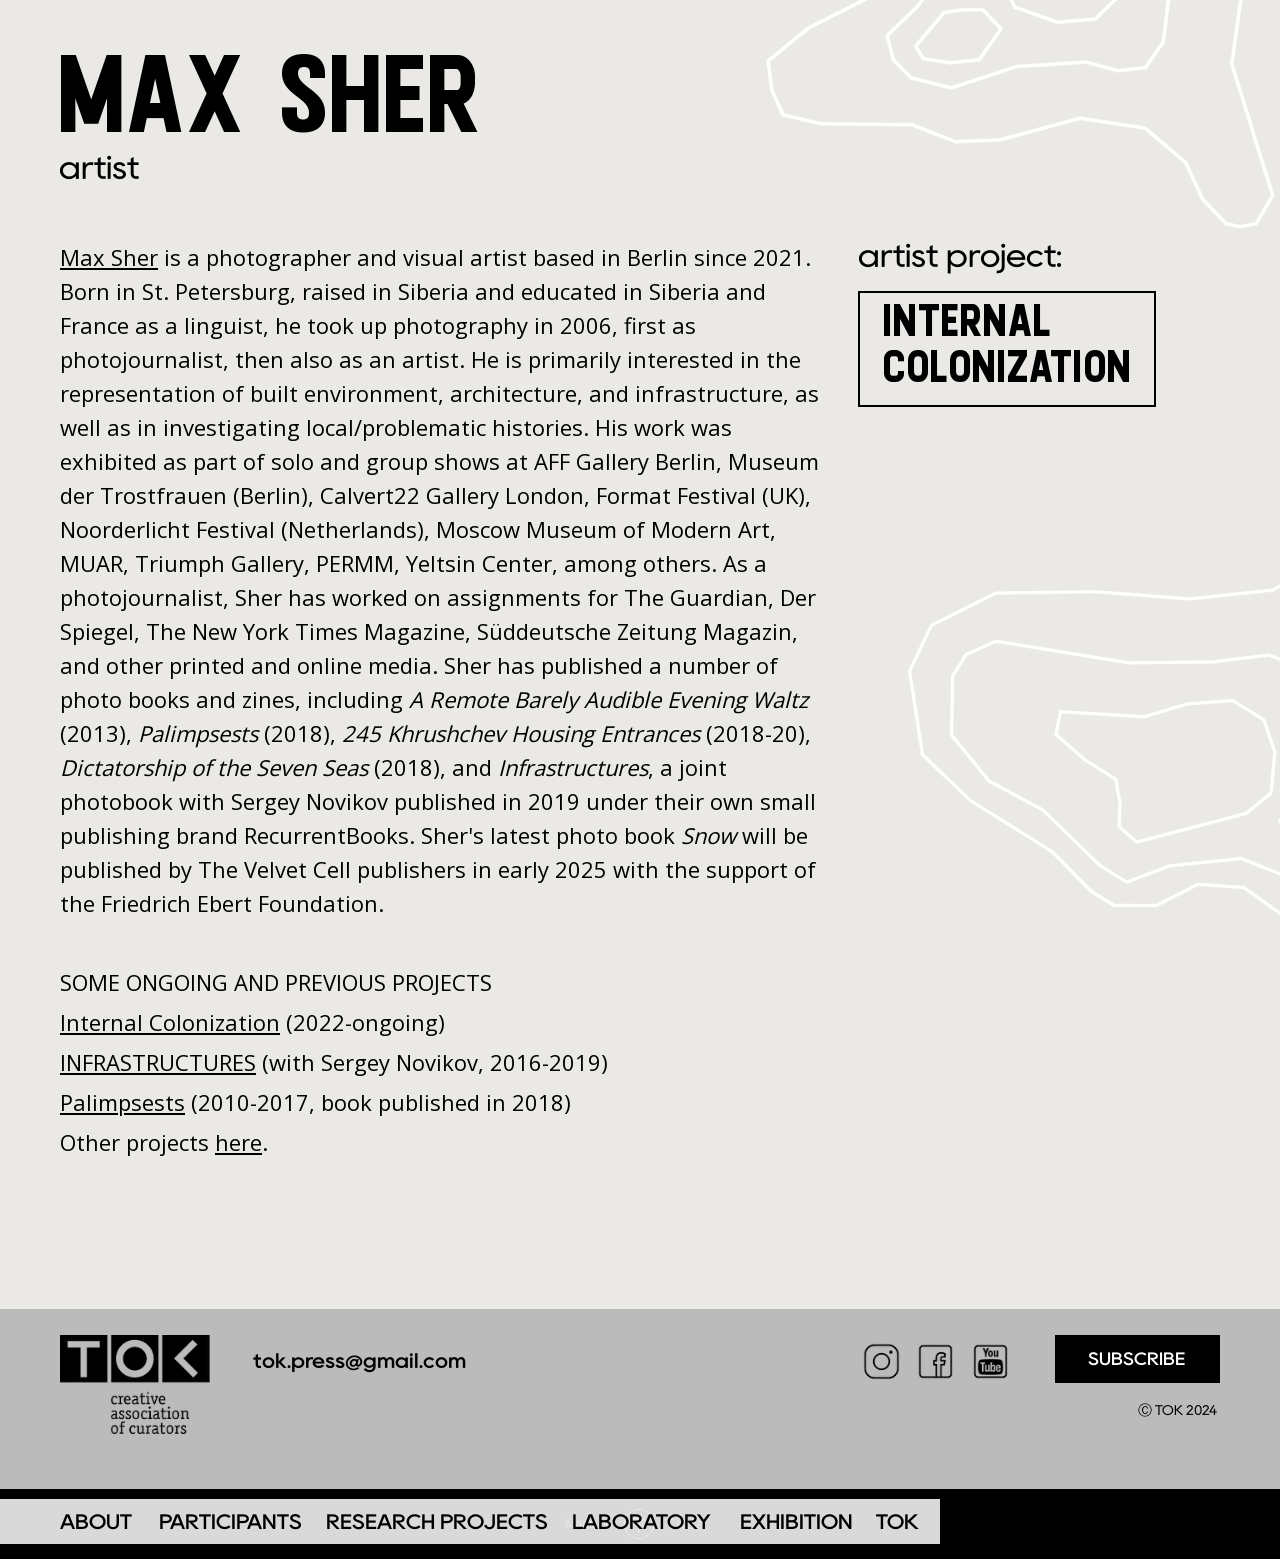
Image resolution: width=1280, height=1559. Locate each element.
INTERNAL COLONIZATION (1008, 342)
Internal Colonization (170, 1022)
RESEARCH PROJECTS (437, 1521)
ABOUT (96, 1521)
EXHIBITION (796, 1521)
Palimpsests (122, 1102)
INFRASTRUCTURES (158, 1062)
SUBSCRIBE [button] (1136, 1359)
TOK (897, 1521)
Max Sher (109, 257)
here (238, 1142)
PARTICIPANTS (230, 1521)
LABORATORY (641, 1521)
